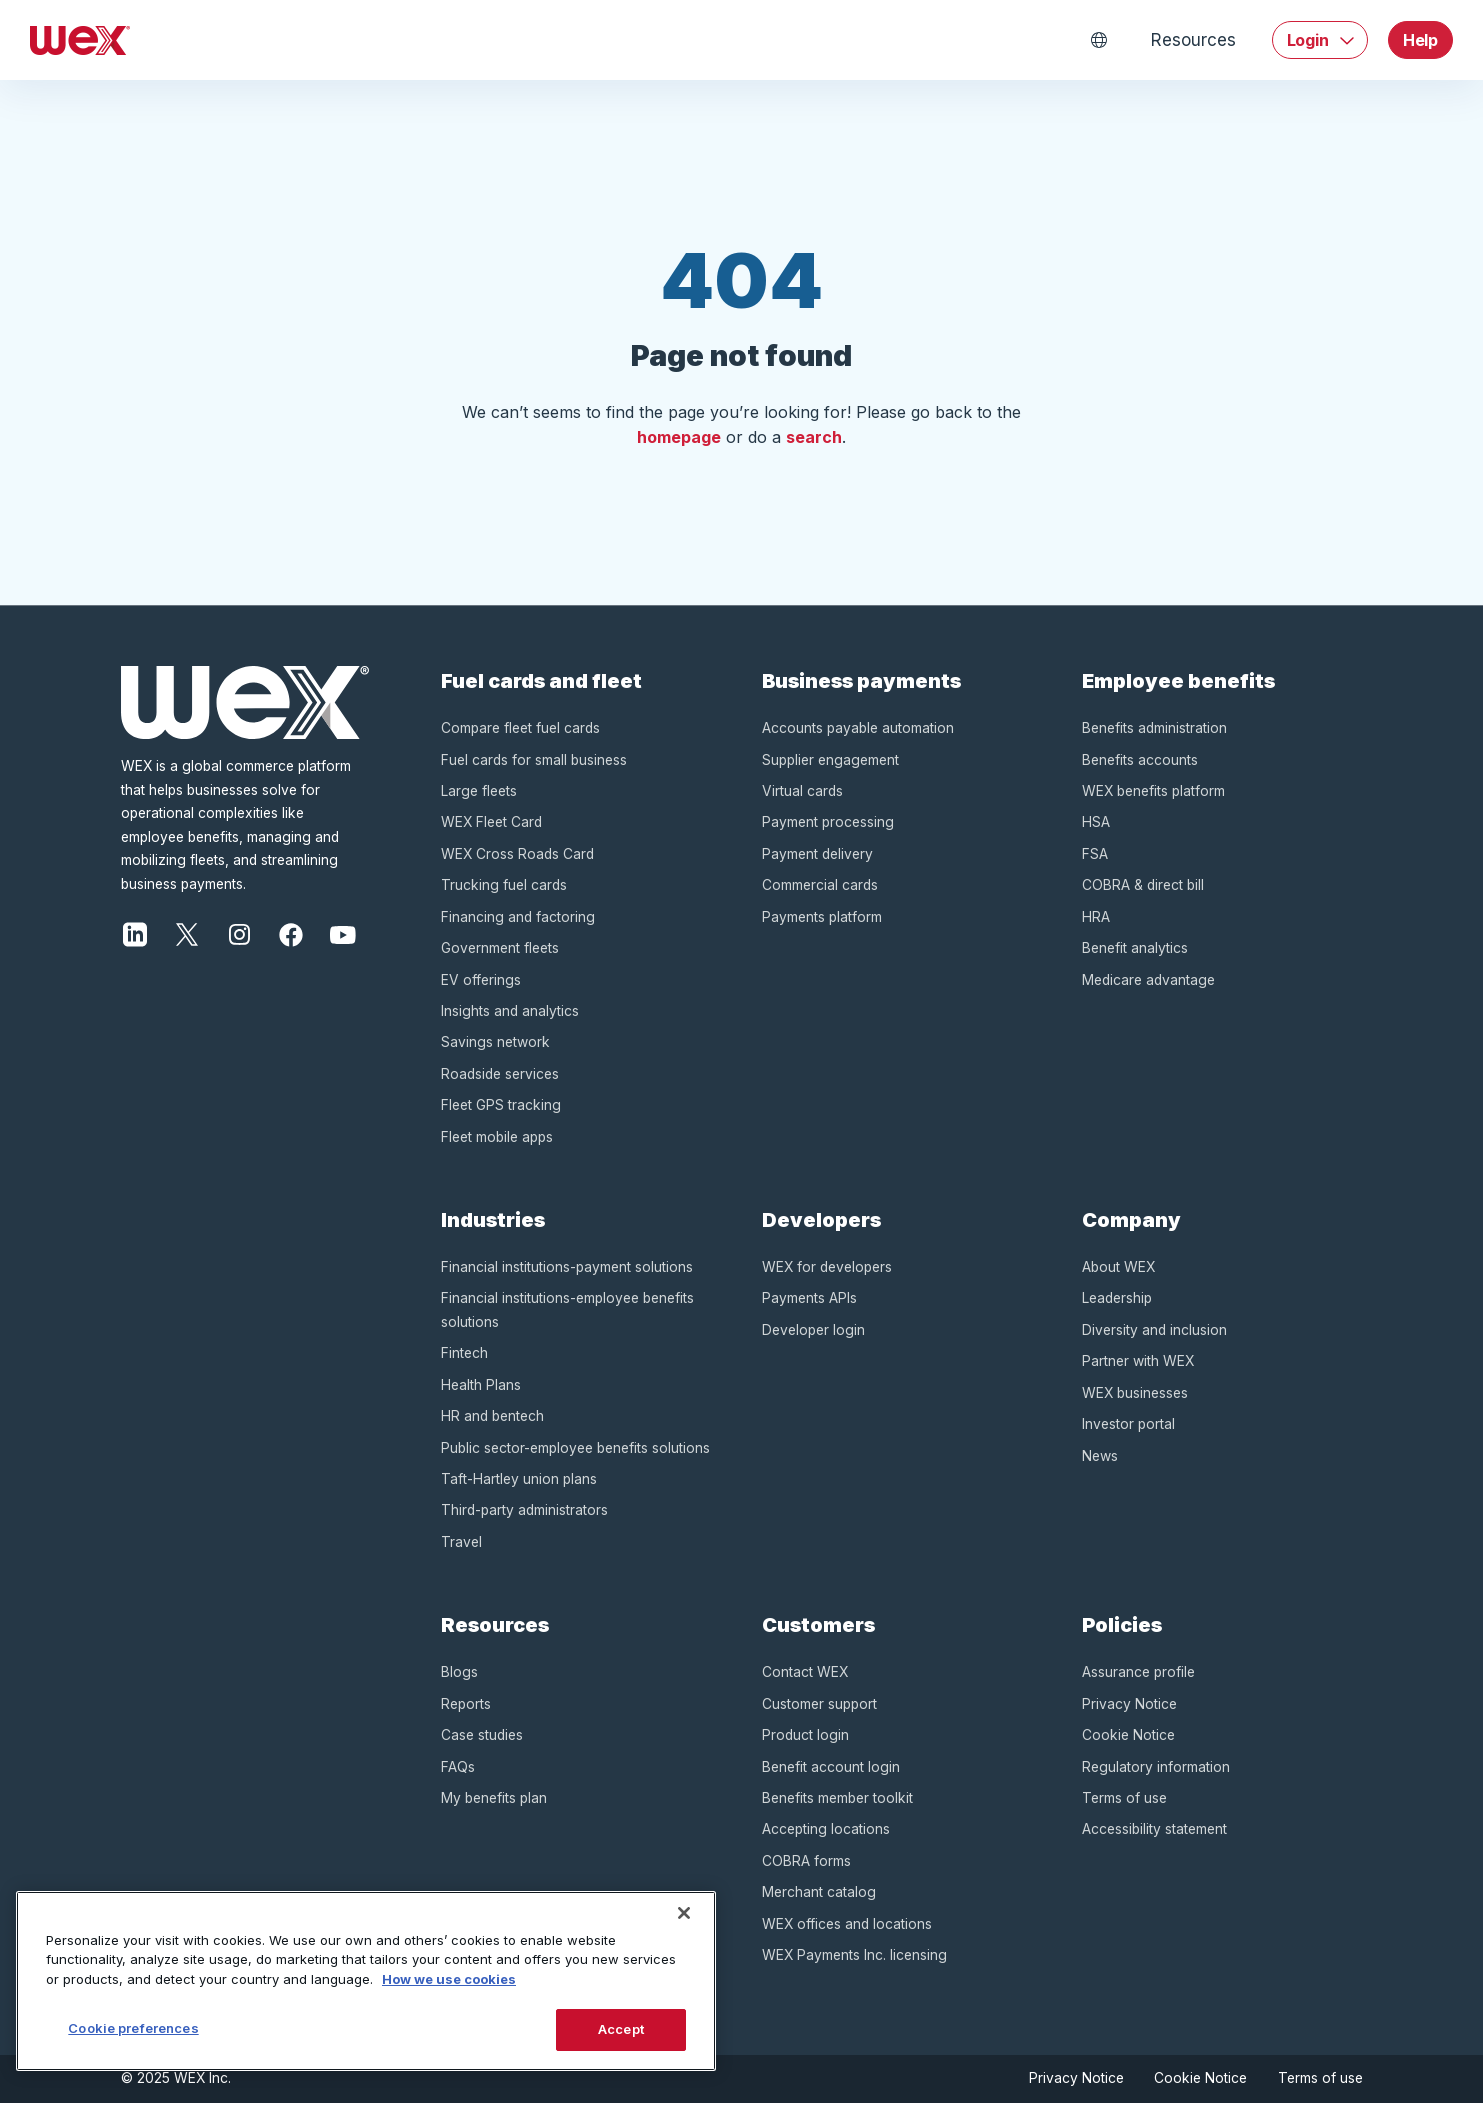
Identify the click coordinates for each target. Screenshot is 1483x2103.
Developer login (813, 1330)
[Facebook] (291, 933)
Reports (466, 1704)
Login (1308, 40)
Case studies (482, 1735)
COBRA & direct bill (1143, 885)
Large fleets (479, 791)
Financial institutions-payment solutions (567, 1267)
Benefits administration (1154, 728)
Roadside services (500, 1074)
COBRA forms (806, 1861)
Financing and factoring (518, 917)
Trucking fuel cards (504, 885)
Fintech (464, 1353)
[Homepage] (80, 40)
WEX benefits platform (1153, 791)
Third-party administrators (524, 1510)
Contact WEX (805, 1672)
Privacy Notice (1129, 1704)
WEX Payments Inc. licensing (854, 1955)
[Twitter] (187, 933)
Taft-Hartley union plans (519, 1479)
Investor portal (1128, 1424)
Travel (461, 1542)
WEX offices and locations (847, 1924)
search (814, 437)
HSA (1096, 822)
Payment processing (828, 822)
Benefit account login (831, 1767)
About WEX (1118, 1267)
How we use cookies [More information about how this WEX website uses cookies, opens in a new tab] (449, 1979)
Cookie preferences (133, 2028)
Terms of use (1124, 1798)
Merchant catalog (819, 1892)
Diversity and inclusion (1154, 1330)
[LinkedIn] (135, 933)
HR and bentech (492, 1416)
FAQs (458, 1767)
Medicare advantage (1148, 980)
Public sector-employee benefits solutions (575, 1448)
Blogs (459, 1672)
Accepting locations (826, 1829)
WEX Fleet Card (491, 822)
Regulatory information (1156, 1767)
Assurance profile (1138, 1672)
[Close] (684, 1913)
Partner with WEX (1138, 1361)
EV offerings (481, 980)
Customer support (819, 1704)
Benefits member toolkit (837, 1798)
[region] (366, 1981)
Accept (621, 2029)
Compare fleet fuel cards (520, 728)
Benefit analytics (1135, 948)
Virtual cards (802, 791)
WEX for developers (827, 1267)
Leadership (1117, 1298)
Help (1420, 40)
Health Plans (481, 1385)
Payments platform (822, 917)
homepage (679, 437)
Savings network (495, 1042)
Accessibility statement (1154, 1829)
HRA (1096, 917)
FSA (1095, 854)
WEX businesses (1135, 1393)
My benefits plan (494, 1798)
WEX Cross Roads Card (517, 854)
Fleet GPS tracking (501, 1105)
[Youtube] (343, 933)
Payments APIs (809, 1298)
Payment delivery (817, 854)
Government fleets (500, 948)
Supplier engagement (830, 760)
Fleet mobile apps (497, 1137)
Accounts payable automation (858, 728)
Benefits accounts (1140, 760)
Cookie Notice (1128, 1735)
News (1100, 1456)
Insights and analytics (510, 1011)
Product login (805, 1735)
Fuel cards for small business (534, 760)
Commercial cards (820, 885)
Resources (1193, 40)
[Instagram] (239, 933)
